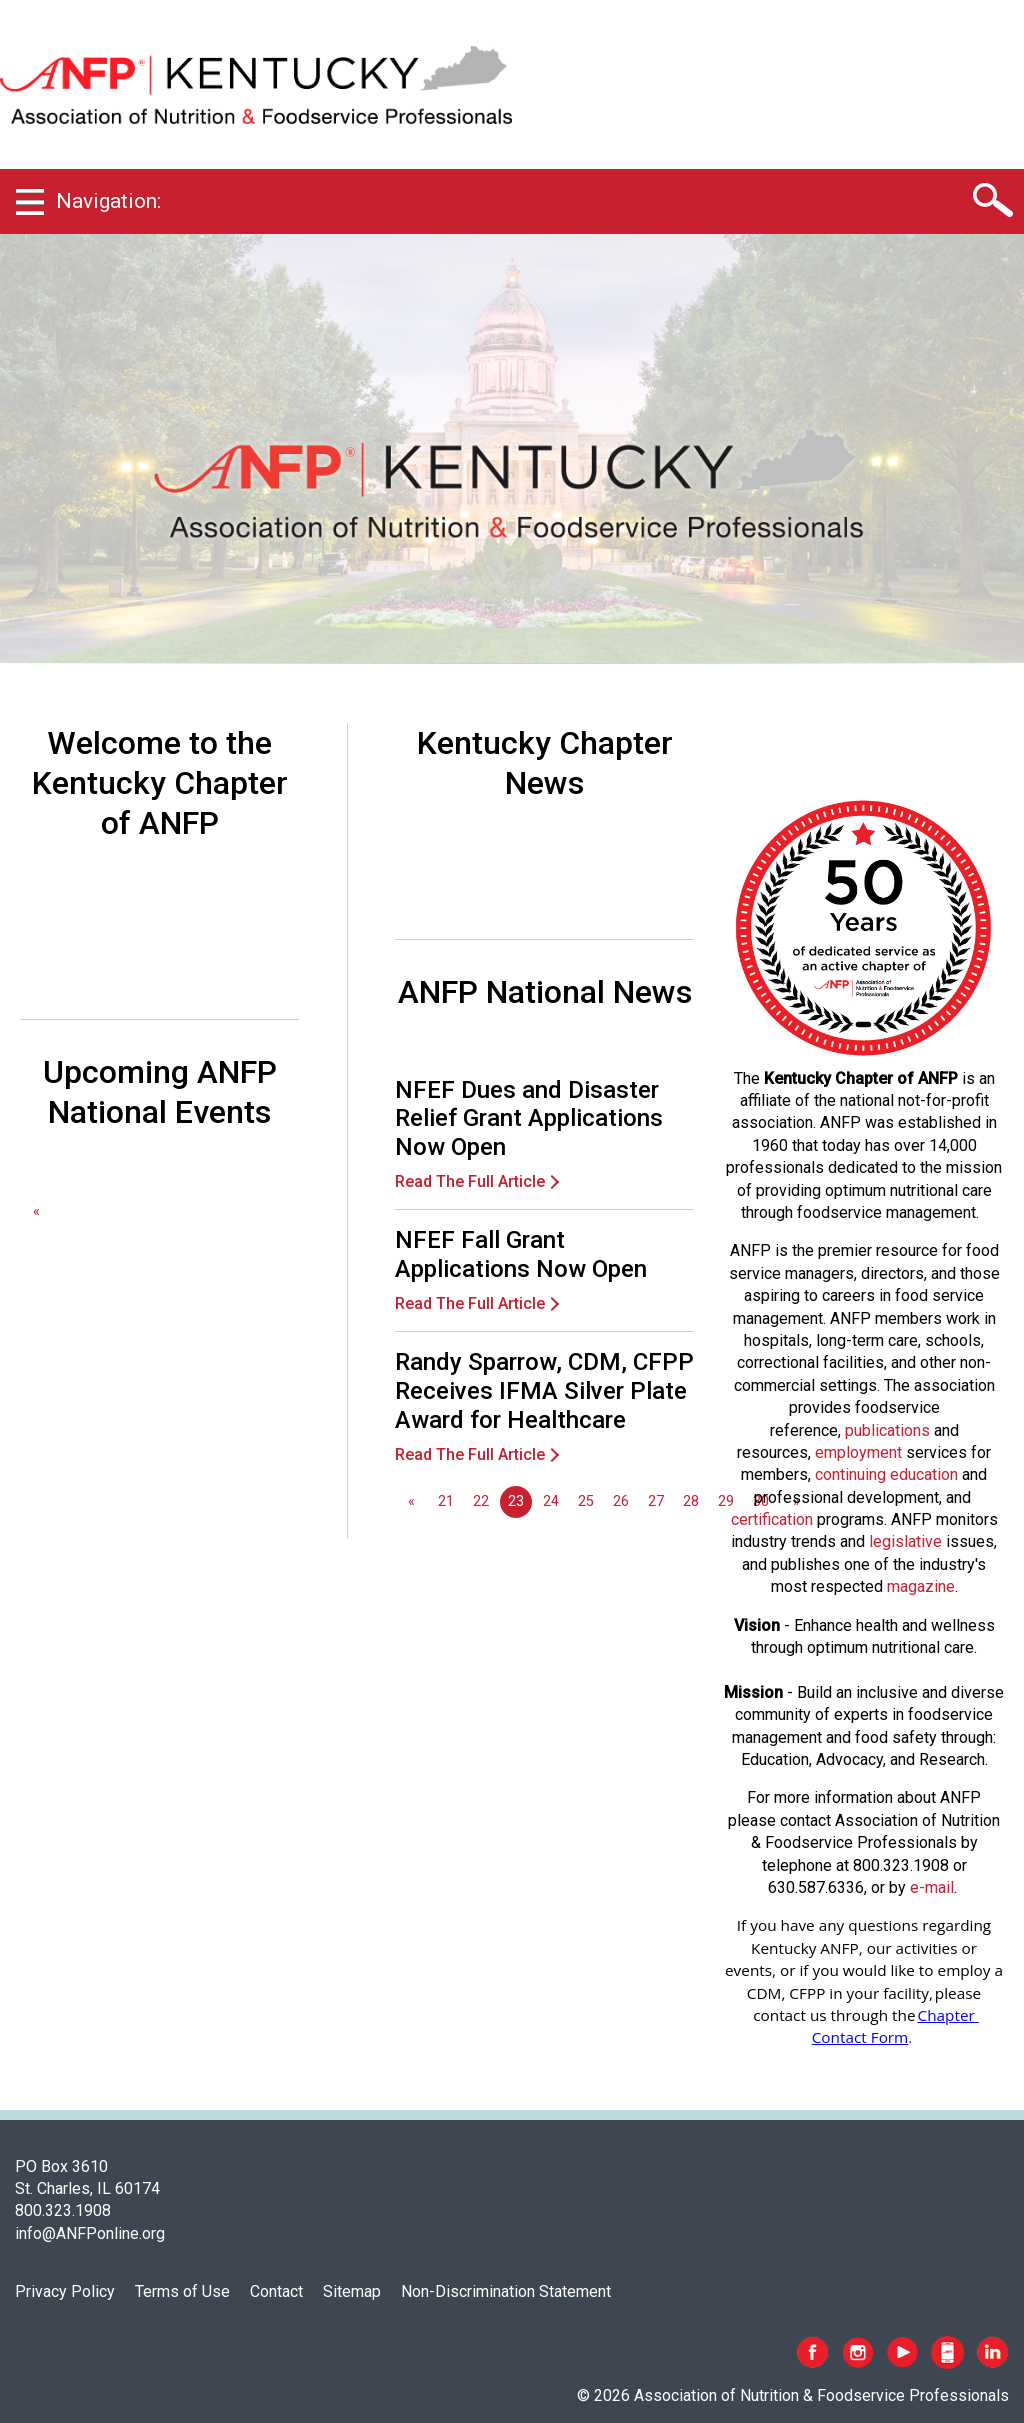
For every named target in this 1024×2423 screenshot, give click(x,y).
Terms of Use (182, 2291)
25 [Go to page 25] (586, 1501)
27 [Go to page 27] (656, 1501)
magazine (921, 1586)
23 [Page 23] (516, 1501)
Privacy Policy (65, 2291)
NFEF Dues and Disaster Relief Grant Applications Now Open (529, 1119)
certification (772, 1519)
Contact (276, 2291)
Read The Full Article (470, 1181)
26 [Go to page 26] (621, 1501)
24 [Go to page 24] (551, 1501)
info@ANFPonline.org (90, 2233)
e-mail (932, 1887)
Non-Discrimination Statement (506, 2291)
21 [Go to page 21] (446, 1501)
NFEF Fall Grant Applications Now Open (521, 1254)
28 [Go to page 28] (691, 1501)
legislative (905, 1541)
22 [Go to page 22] (481, 1501)
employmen (856, 1452)
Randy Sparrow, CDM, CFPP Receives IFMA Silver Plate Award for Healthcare (544, 1391)
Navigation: (108, 201)
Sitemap (352, 2291)
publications (887, 1430)
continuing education (886, 1474)
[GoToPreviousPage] (36, 1212)
